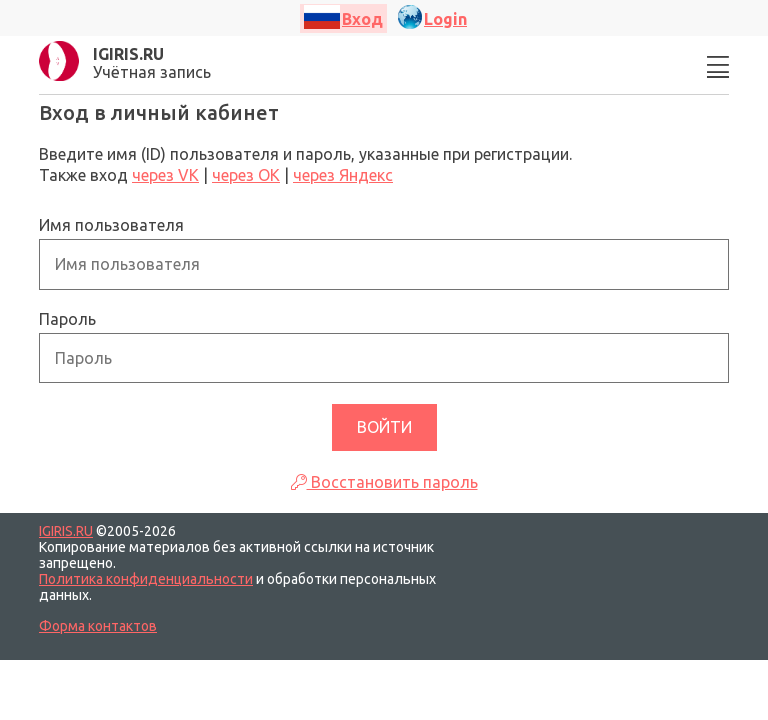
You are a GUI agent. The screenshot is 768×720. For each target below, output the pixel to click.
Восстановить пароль (384, 482)
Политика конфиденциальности (146, 579)
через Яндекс (343, 175)
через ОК (246, 175)
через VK (165, 175)
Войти (384, 427)
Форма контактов (98, 626)
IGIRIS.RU (66, 531)
